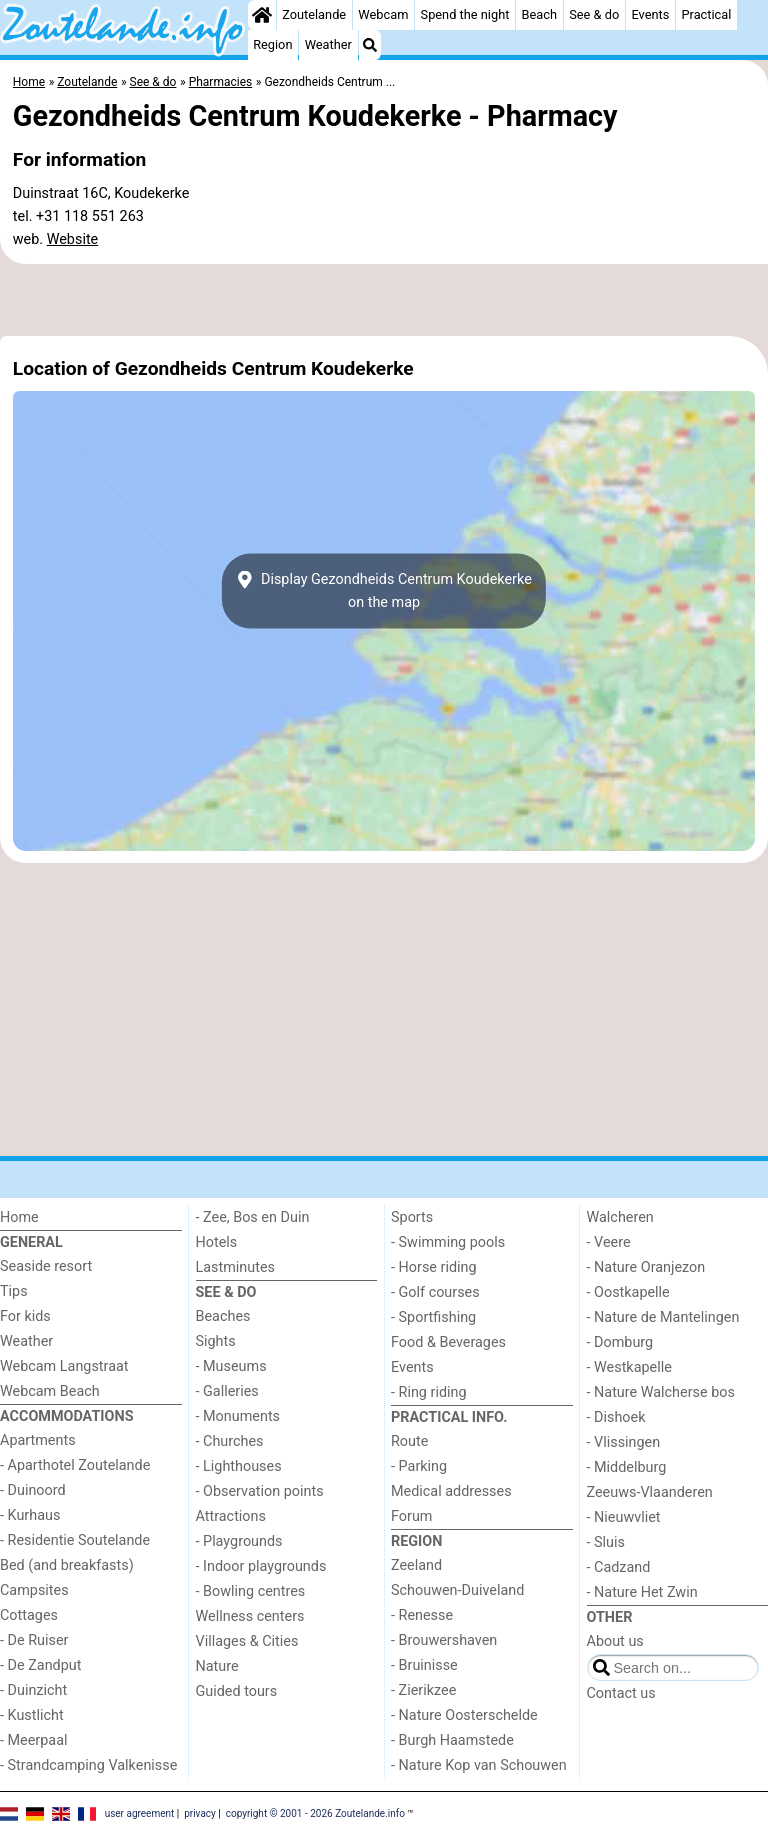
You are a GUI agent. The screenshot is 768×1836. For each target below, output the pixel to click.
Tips (14, 1291)
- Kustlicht (32, 1715)
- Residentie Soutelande (75, 1540)
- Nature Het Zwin (642, 1592)
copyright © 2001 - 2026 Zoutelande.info (315, 1813)
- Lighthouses (239, 1466)
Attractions (231, 1516)
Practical (706, 14)
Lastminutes (235, 1267)
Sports (412, 1217)
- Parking (419, 1466)
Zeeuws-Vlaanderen (650, 1492)
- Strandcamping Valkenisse (88, 1765)
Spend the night (465, 14)
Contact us (621, 1693)
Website (73, 239)
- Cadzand (619, 1567)
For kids (25, 1316)
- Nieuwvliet (624, 1517)
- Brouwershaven (444, 1640)
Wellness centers (250, 1616)
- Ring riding (429, 1392)
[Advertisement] (384, 300)
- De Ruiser (34, 1640)
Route (409, 1441)
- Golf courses (435, 1292)
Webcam (383, 14)
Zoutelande (314, 14)
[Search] (370, 45)
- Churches (230, 1441)
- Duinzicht (33, 1690)
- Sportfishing (433, 1317)
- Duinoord (33, 1490)
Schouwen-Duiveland (457, 1590)
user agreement (140, 1813)
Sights (216, 1341)
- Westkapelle (629, 1367)
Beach (539, 14)
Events (650, 14)
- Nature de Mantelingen (663, 1317)
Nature (217, 1666)
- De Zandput (40, 1665)
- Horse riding (434, 1267)
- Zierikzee (423, 1690)
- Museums (231, 1366)
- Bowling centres (251, 1591)
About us (615, 1641)
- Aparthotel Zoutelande (75, 1465)
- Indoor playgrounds (261, 1566)
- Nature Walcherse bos (661, 1392)
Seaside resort (46, 1266)
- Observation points (260, 1491)
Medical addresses (451, 1491)
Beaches (223, 1316)
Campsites (34, 1590)
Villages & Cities (247, 1641)
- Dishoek (616, 1417)
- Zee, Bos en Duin (253, 1217)
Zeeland (416, 1565)
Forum (411, 1516)
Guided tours (237, 1691)
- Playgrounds (239, 1541)
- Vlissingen (624, 1442)
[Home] (262, 15)
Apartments (38, 1440)
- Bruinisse (424, 1665)
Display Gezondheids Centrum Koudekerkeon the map (384, 591)
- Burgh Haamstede (452, 1740)
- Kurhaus (30, 1515)
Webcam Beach (50, 1391)
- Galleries (227, 1391)
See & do (594, 14)
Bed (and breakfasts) (67, 1565)
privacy (200, 1813)
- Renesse (422, 1615)
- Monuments (238, 1416)
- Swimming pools (448, 1242)
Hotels (217, 1242)
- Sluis (606, 1542)
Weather (328, 44)
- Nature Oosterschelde (464, 1715)
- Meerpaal (33, 1740)
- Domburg (620, 1342)
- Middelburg (627, 1467)
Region (272, 44)
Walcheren (620, 1217)
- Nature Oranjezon (646, 1267)
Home (19, 1217)
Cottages (29, 1615)
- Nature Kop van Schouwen (479, 1765)
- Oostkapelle (628, 1292)
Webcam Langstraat (64, 1366)
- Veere (609, 1242)
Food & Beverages (448, 1342)
